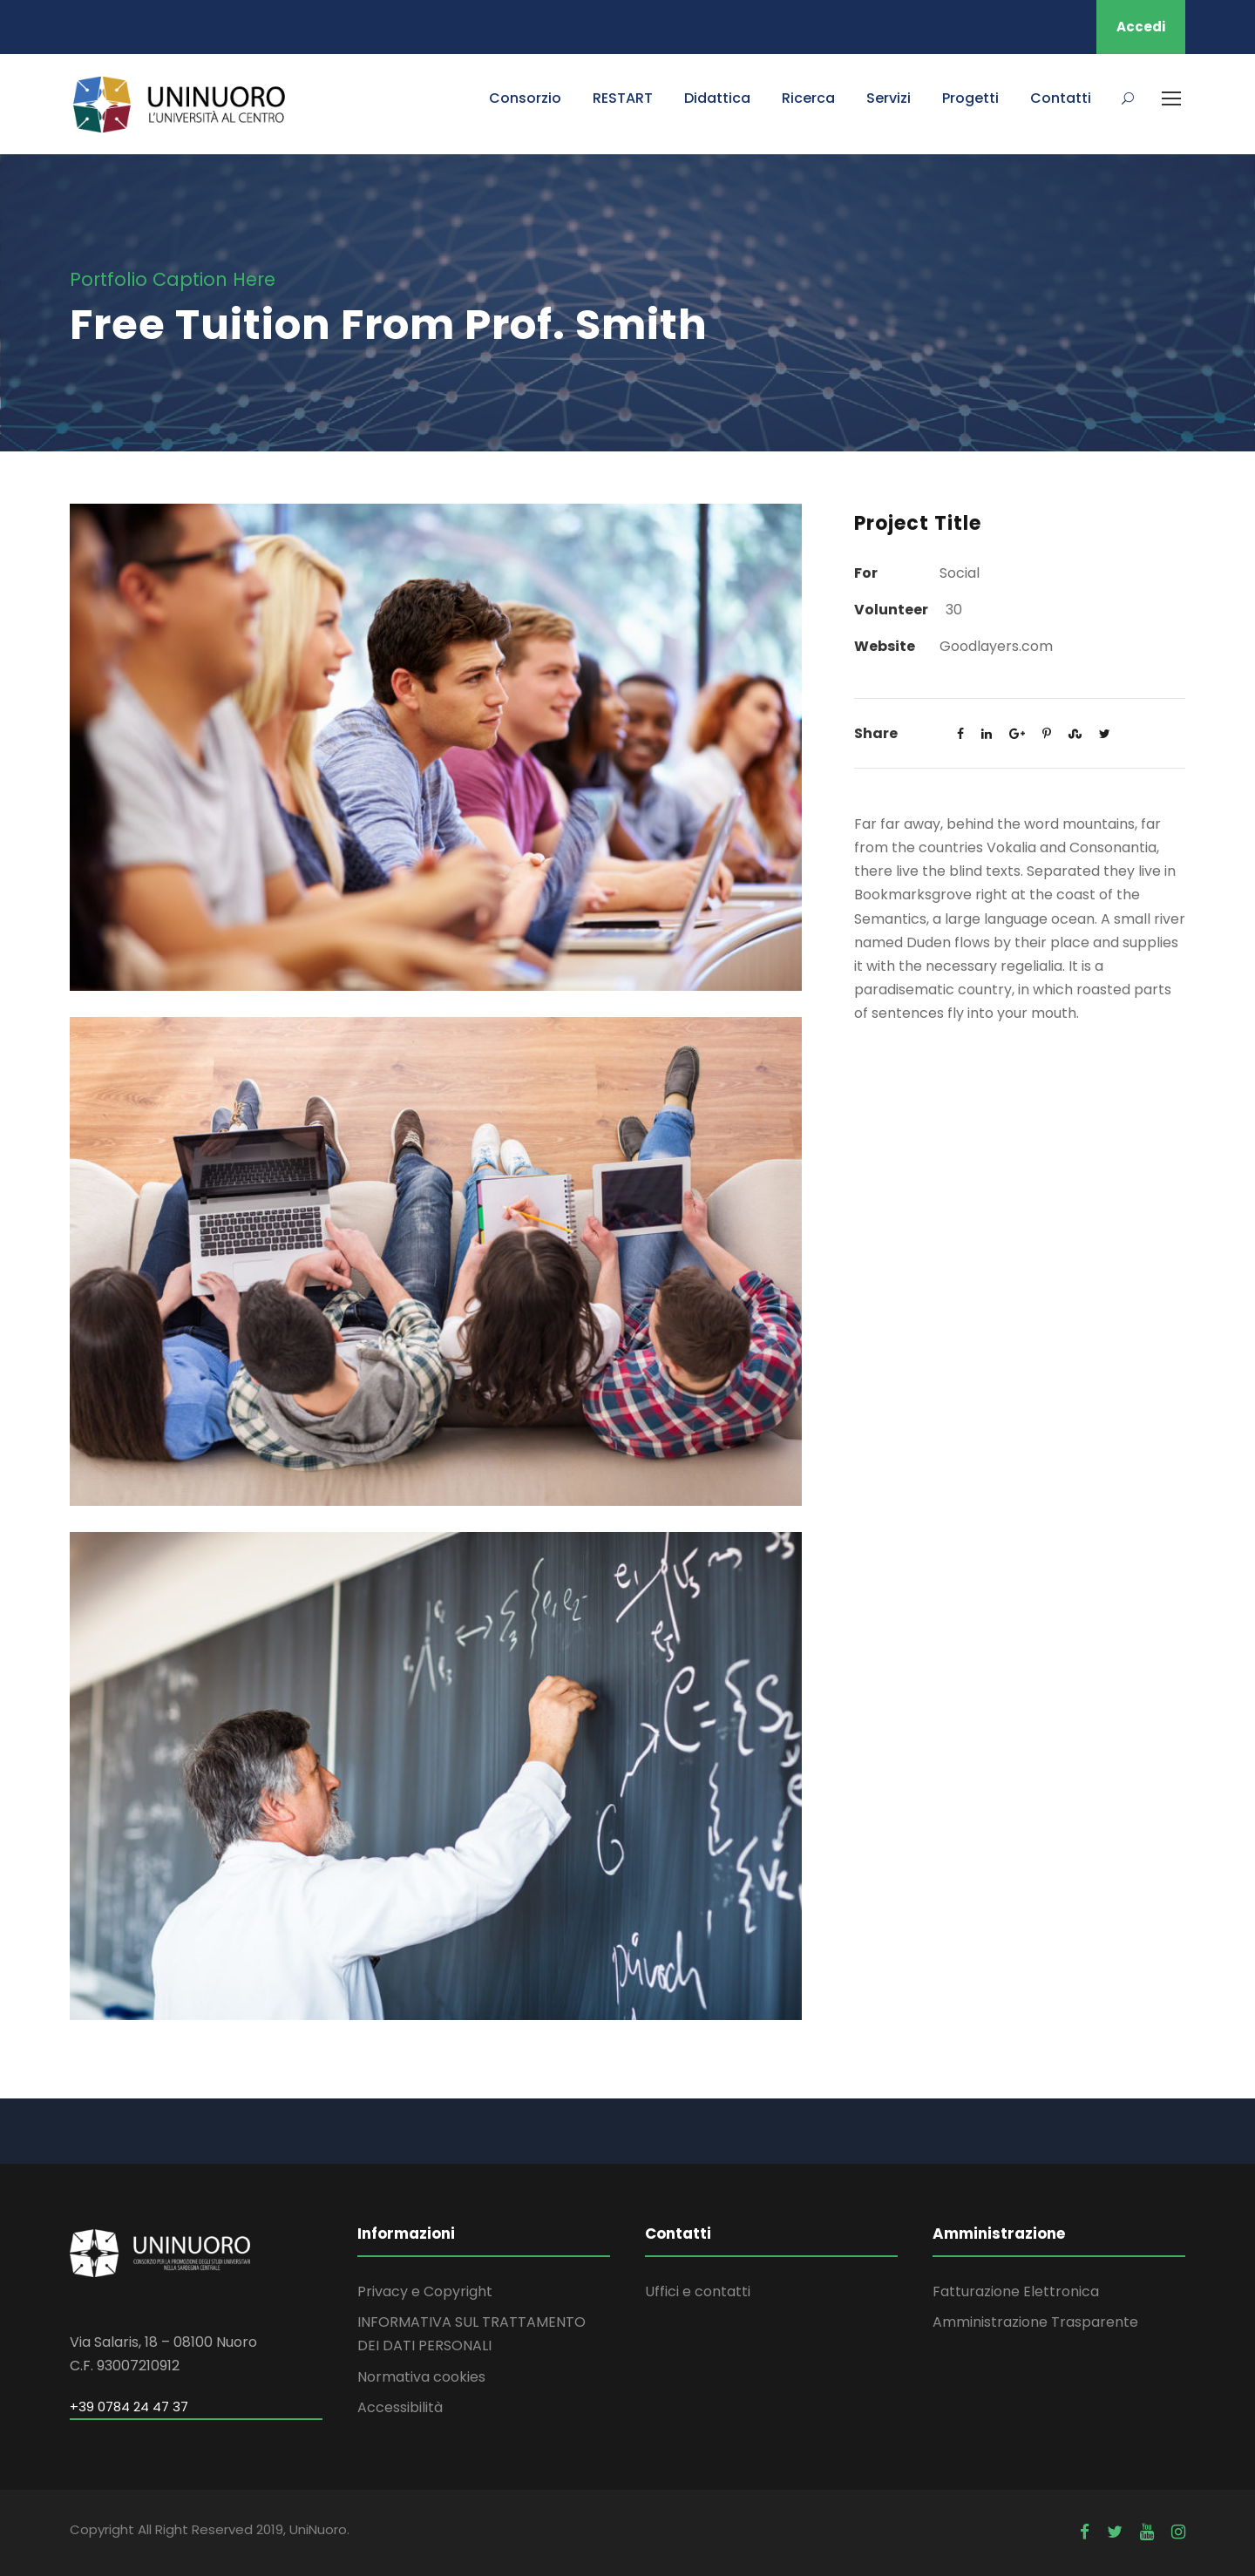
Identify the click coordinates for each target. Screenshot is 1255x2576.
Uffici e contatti (697, 2291)
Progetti (970, 98)
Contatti (1060, 98)
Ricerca (808, 98)
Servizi (888, 98)
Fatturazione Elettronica (1016, 2291)
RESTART (623, 98)
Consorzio (525, 98)
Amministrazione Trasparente (1035, 2322)
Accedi (1140, 26)
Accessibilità (400, 2407)
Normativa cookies (421, 2377)
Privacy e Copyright (424, 2291)
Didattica (717, 98)
